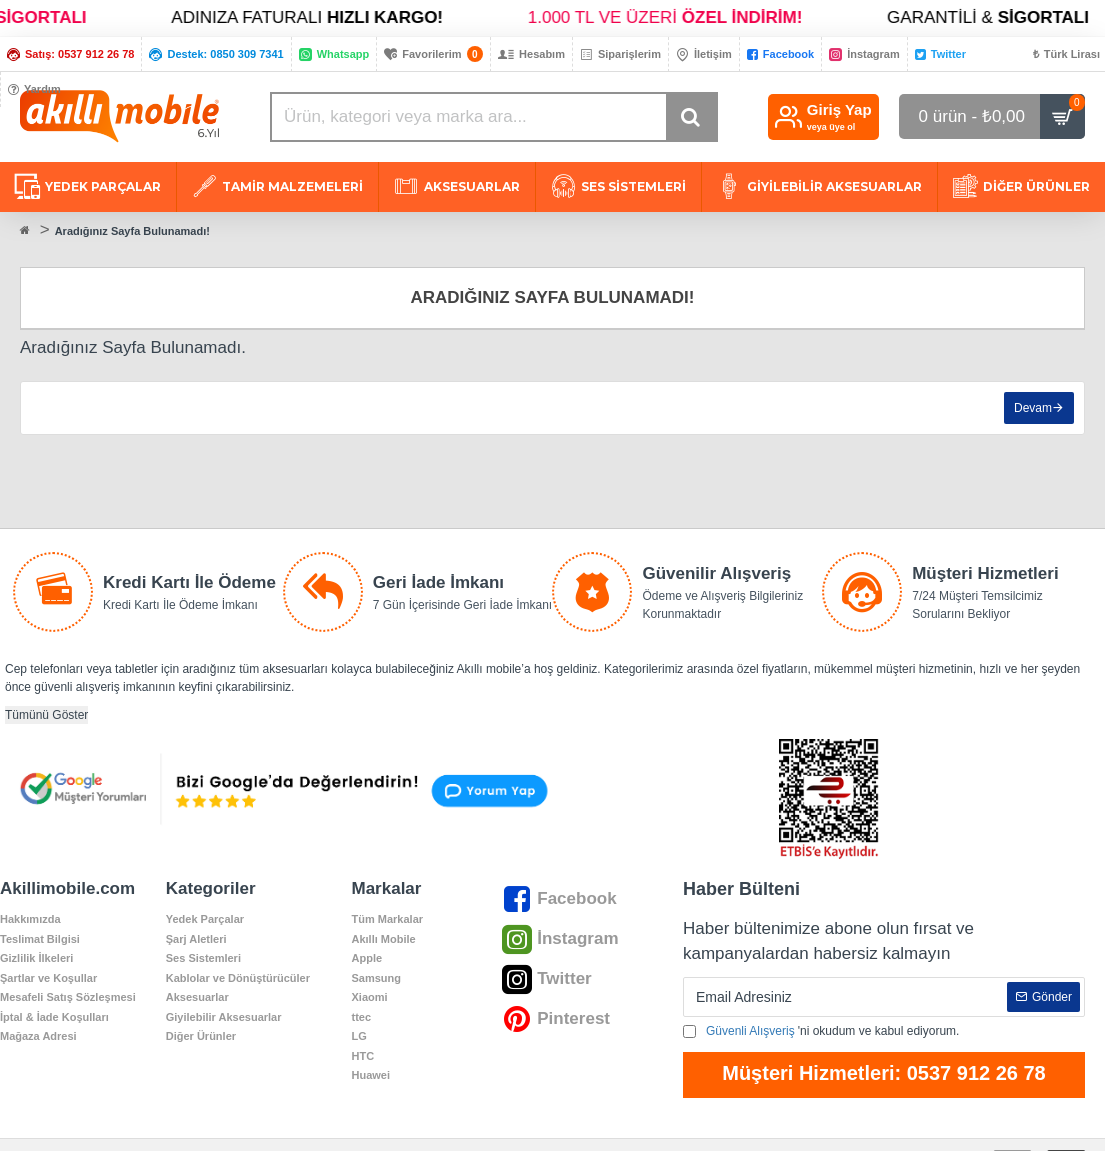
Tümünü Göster (46, 715)
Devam (1033, 408)
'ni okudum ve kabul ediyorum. (821, 1031)
